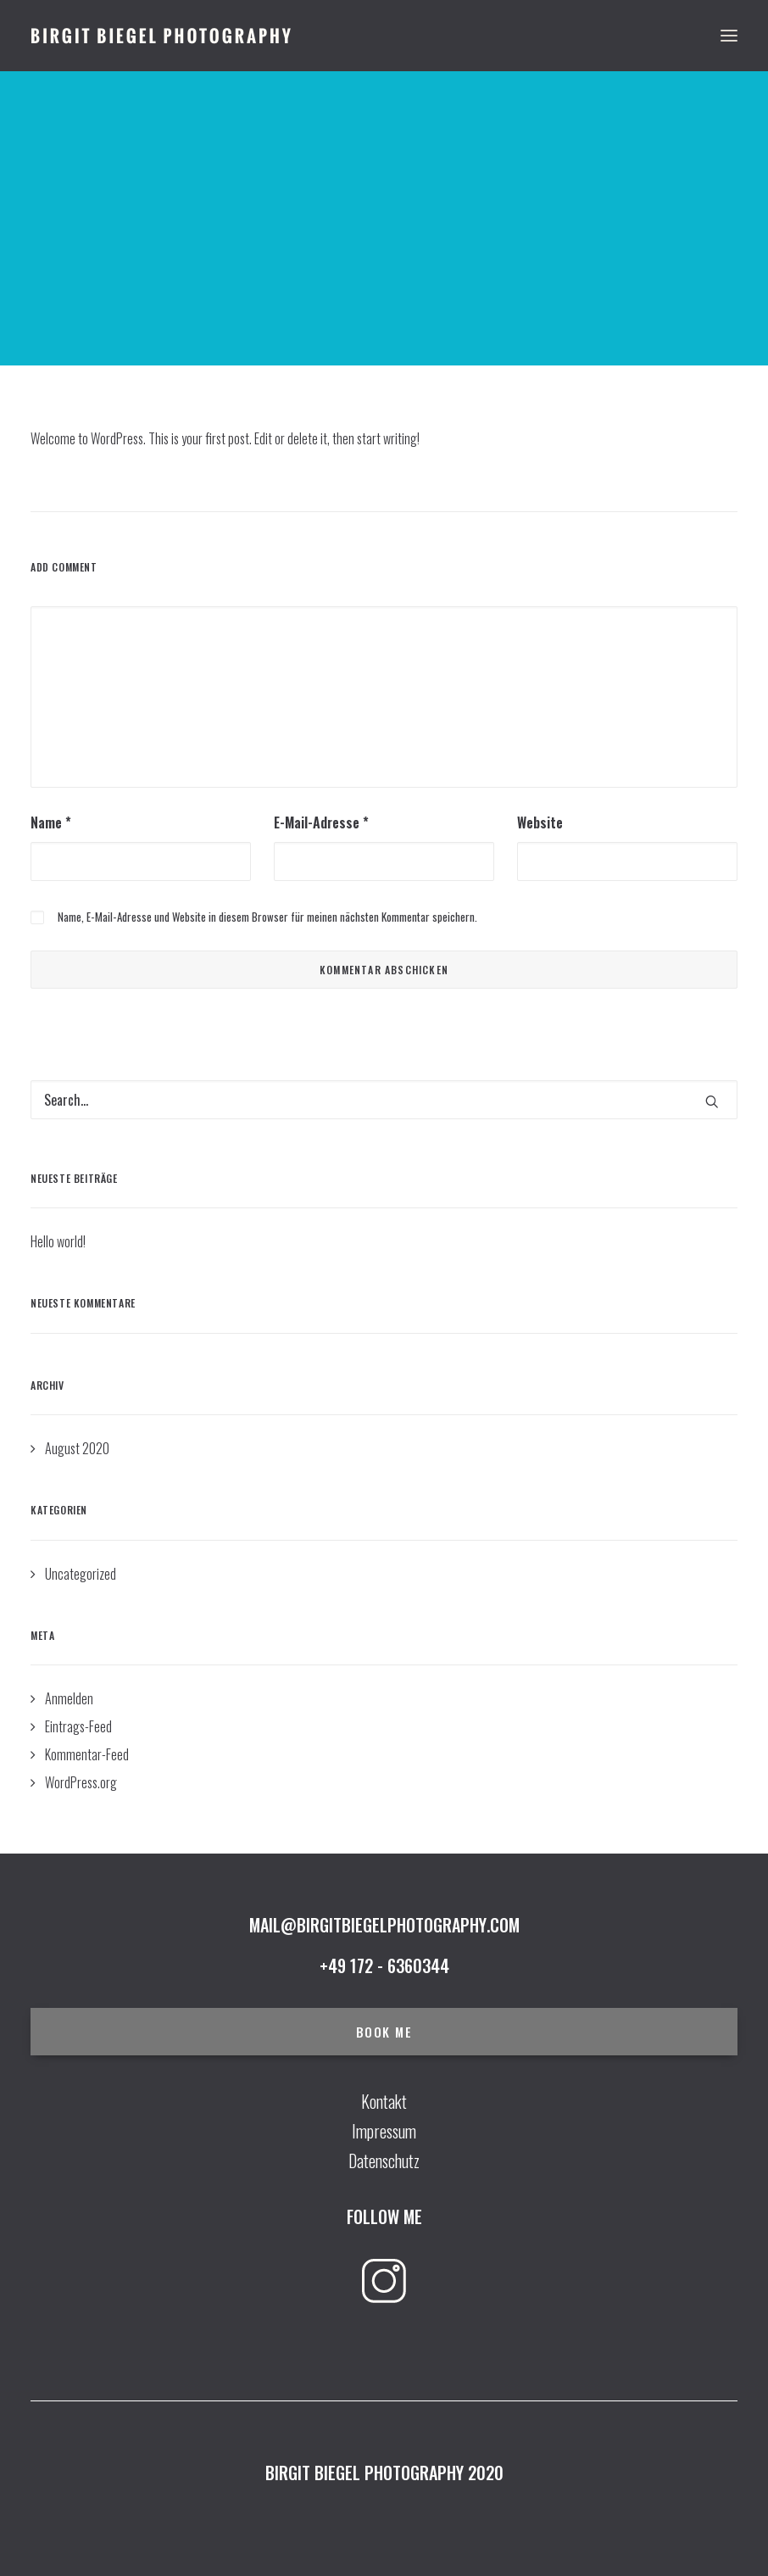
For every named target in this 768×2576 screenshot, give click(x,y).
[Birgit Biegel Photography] (161, 35)
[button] (712, 1101)
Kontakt (384, 2101)
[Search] (384, 1099)
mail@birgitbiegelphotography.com (384, 1925)
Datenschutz (384, 2160)
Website (540, 822)
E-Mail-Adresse (321, 822)
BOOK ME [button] (384, 2031)
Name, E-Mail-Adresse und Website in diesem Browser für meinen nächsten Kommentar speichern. (267, 916)
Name (51, 822)
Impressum (384, 2131)
